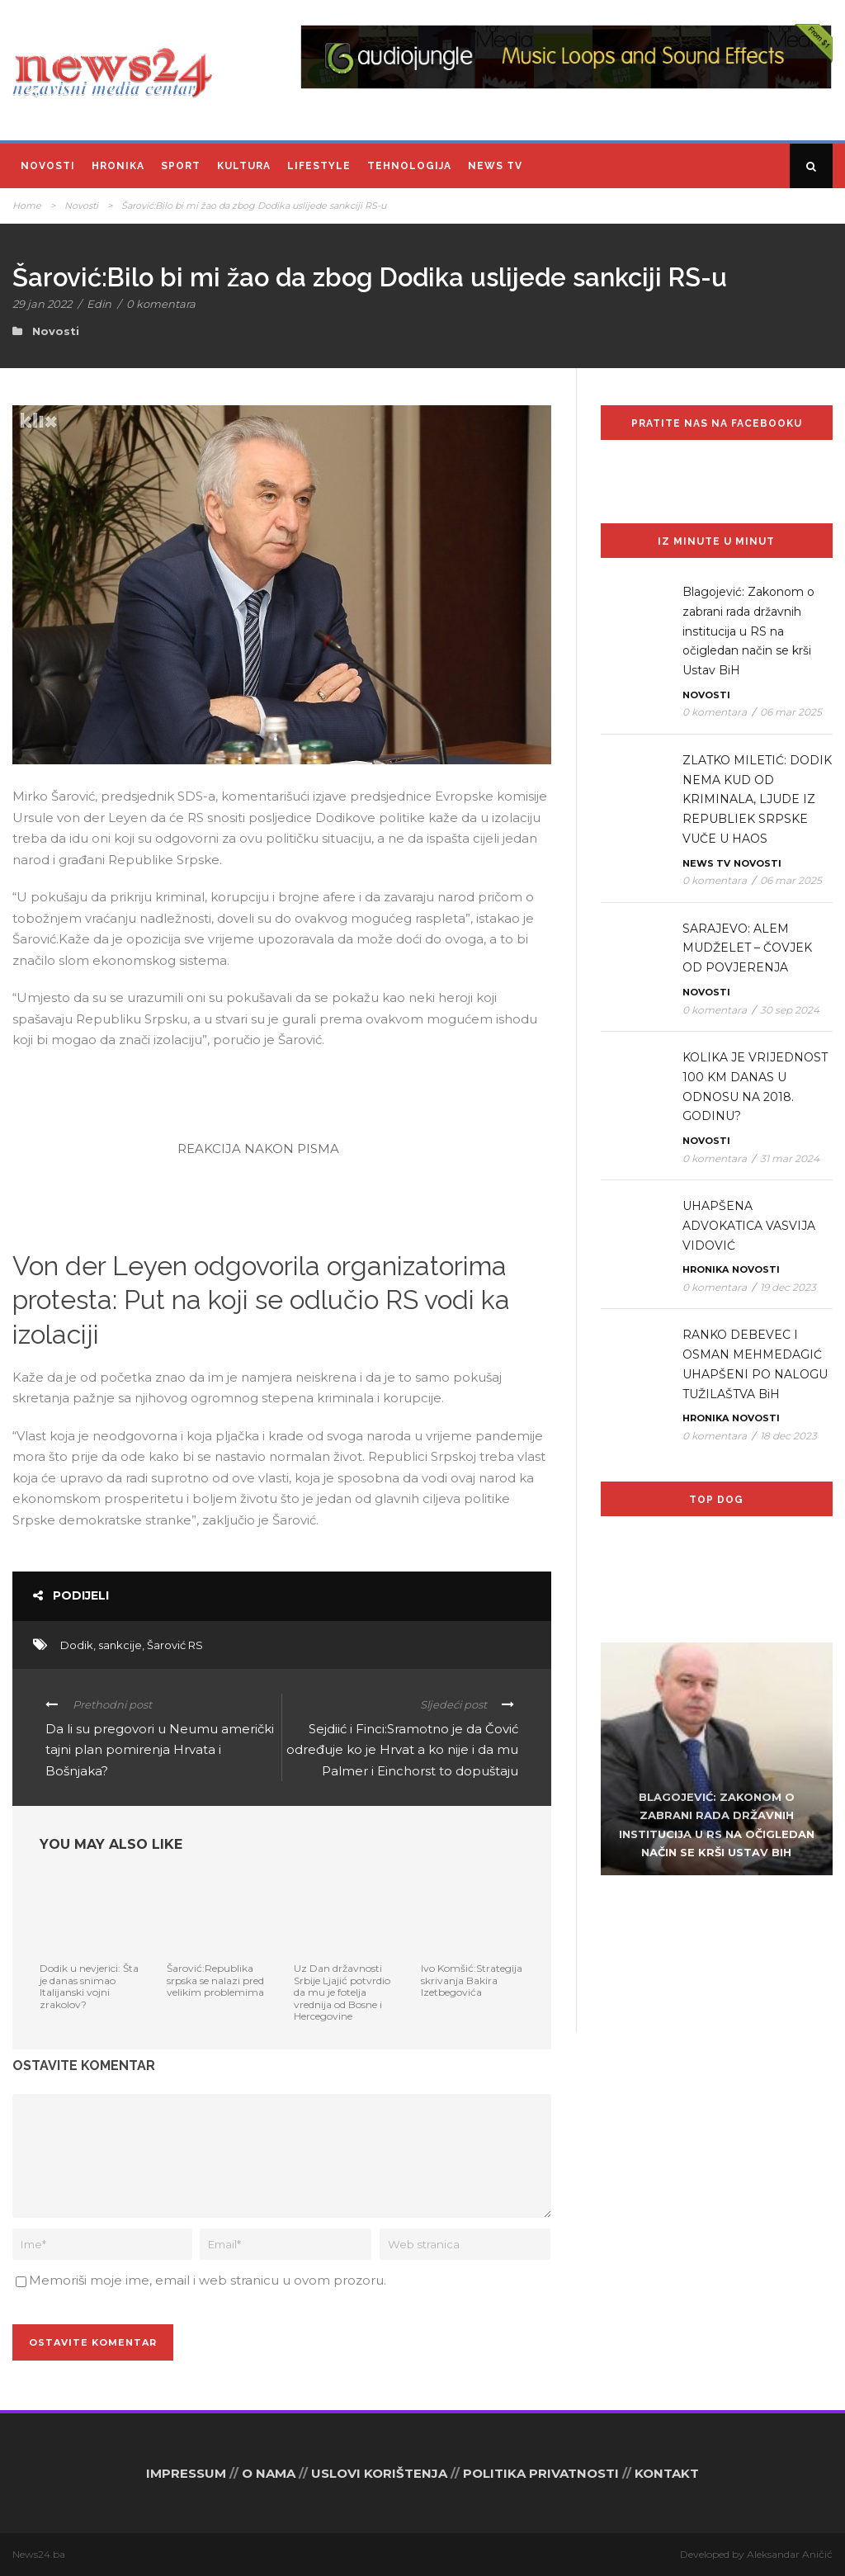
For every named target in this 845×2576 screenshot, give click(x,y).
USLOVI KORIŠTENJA (379, 2473)
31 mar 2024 (789, 1158)
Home (26, 205)
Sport (181, 166)
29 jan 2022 (42, 303)
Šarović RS (175, 1645)
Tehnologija (409, 166)
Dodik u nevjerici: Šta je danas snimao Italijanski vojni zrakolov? (89, 1986)
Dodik (76, 1645)
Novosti (48, 166)
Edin (99, 303)
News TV (495, 166)
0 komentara (161, 303)
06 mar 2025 (791, 712)
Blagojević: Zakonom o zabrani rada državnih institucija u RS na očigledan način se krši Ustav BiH (748, 631)
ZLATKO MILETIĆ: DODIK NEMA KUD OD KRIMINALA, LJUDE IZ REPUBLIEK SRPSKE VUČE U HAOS (757, 799)
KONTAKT (667, 2473)
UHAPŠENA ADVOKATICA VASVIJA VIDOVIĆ (748, 1225)
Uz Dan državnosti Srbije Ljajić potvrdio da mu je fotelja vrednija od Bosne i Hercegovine (342, 1992)
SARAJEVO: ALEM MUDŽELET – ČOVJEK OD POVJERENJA (747, 948)
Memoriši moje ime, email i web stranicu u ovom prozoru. (207, 2280)
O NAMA (268, 2473)
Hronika (118, 166)
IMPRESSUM (186, 2473)
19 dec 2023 (788, 1287)
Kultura (244, 166)
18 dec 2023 (788, 1436)
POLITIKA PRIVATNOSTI (541, 2473)
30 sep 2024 (789, 1010)
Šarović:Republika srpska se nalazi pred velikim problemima (215, 1980)
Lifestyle (319, 166)
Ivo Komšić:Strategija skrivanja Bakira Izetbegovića (471, 1980)
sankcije (120, 1645)
